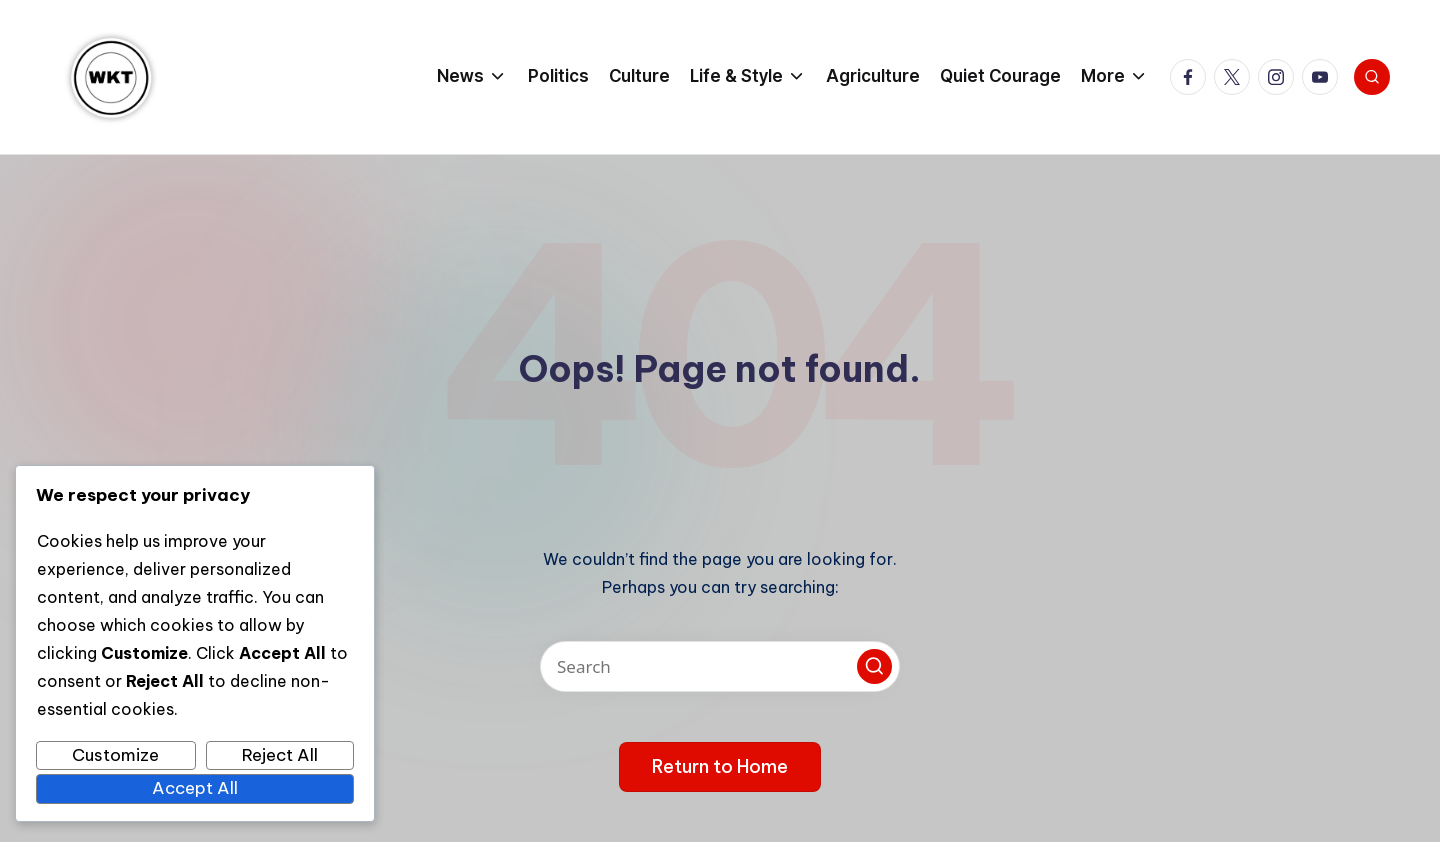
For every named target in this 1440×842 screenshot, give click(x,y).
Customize (115, 755)
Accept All (195, 788)
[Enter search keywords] (720, 666)
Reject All (280, 755)
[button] (874, 666)
